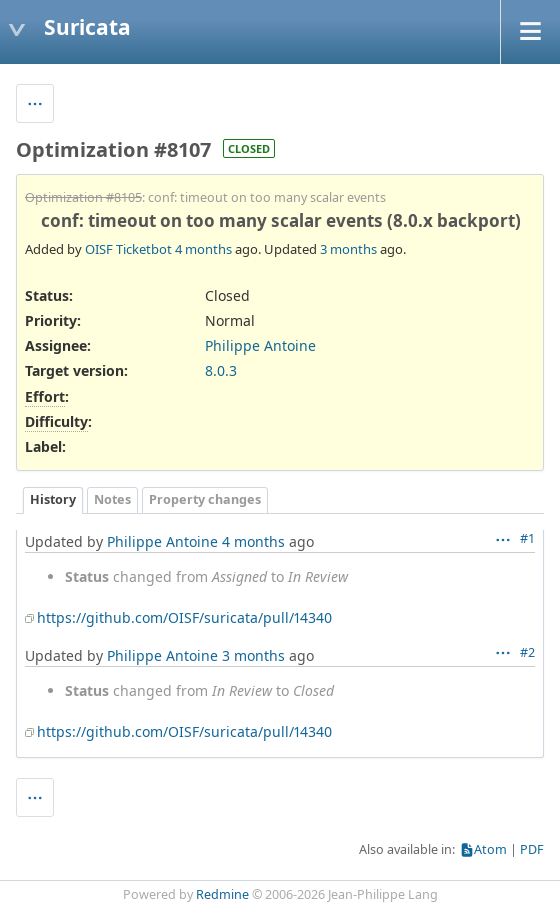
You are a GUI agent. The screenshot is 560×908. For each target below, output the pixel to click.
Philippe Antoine (260, 345)
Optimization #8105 (83, 197)
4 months (203, 249)
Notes (112, 499)
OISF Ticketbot (128, 249)
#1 (527, 538)
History (53, 499)
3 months (348, 249)
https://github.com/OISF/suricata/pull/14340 (184, 617)
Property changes (205, 499)
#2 (527, 652)
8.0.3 (221, 370)
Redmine (222, 894)
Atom (490, 849)
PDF (532, 849)
